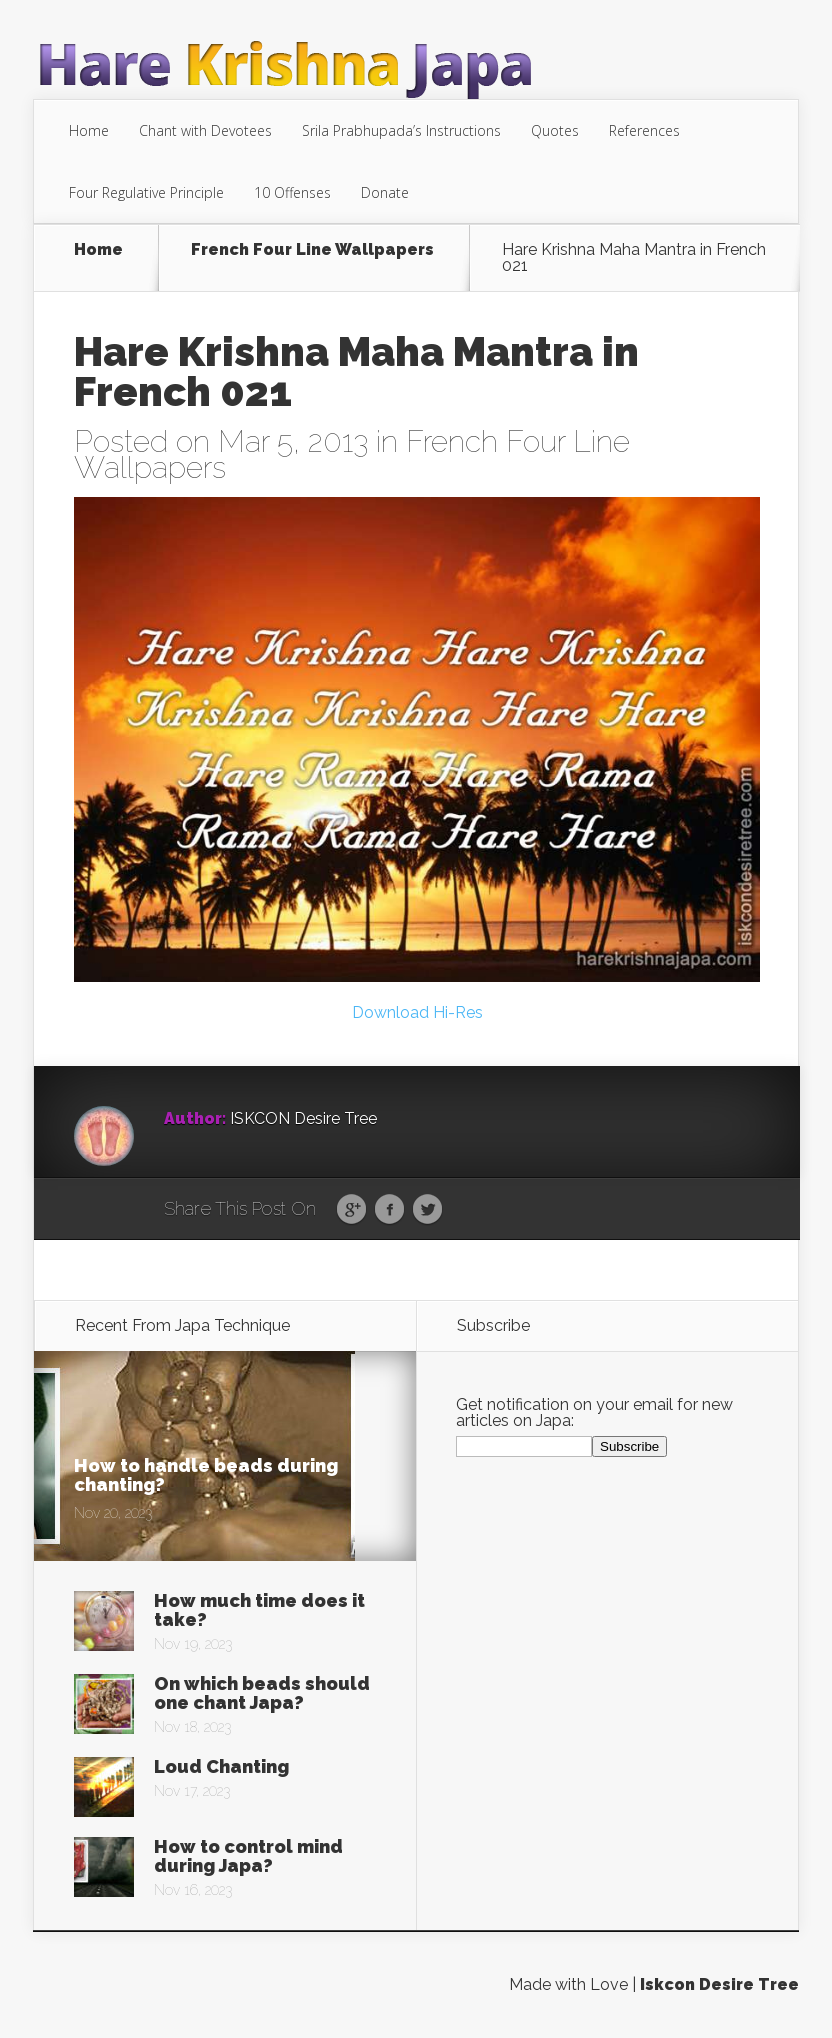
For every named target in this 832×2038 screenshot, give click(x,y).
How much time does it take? (259, 1610)
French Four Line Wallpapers (312, 250)
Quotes (555, 130)
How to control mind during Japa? (248, 1856)
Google (351, 1210)
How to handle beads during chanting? (206, 1475)
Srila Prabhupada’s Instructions (401, 130)
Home (89, 130)
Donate (385, 192)
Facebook (389, 1210)
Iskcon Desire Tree (719, 1984)
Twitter (427, 1210)
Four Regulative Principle (146, 192)
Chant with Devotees (205, 130)
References (644, 130)
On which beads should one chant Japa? (262, 1693)
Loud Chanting (221, 1766)
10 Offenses (292, 192)
